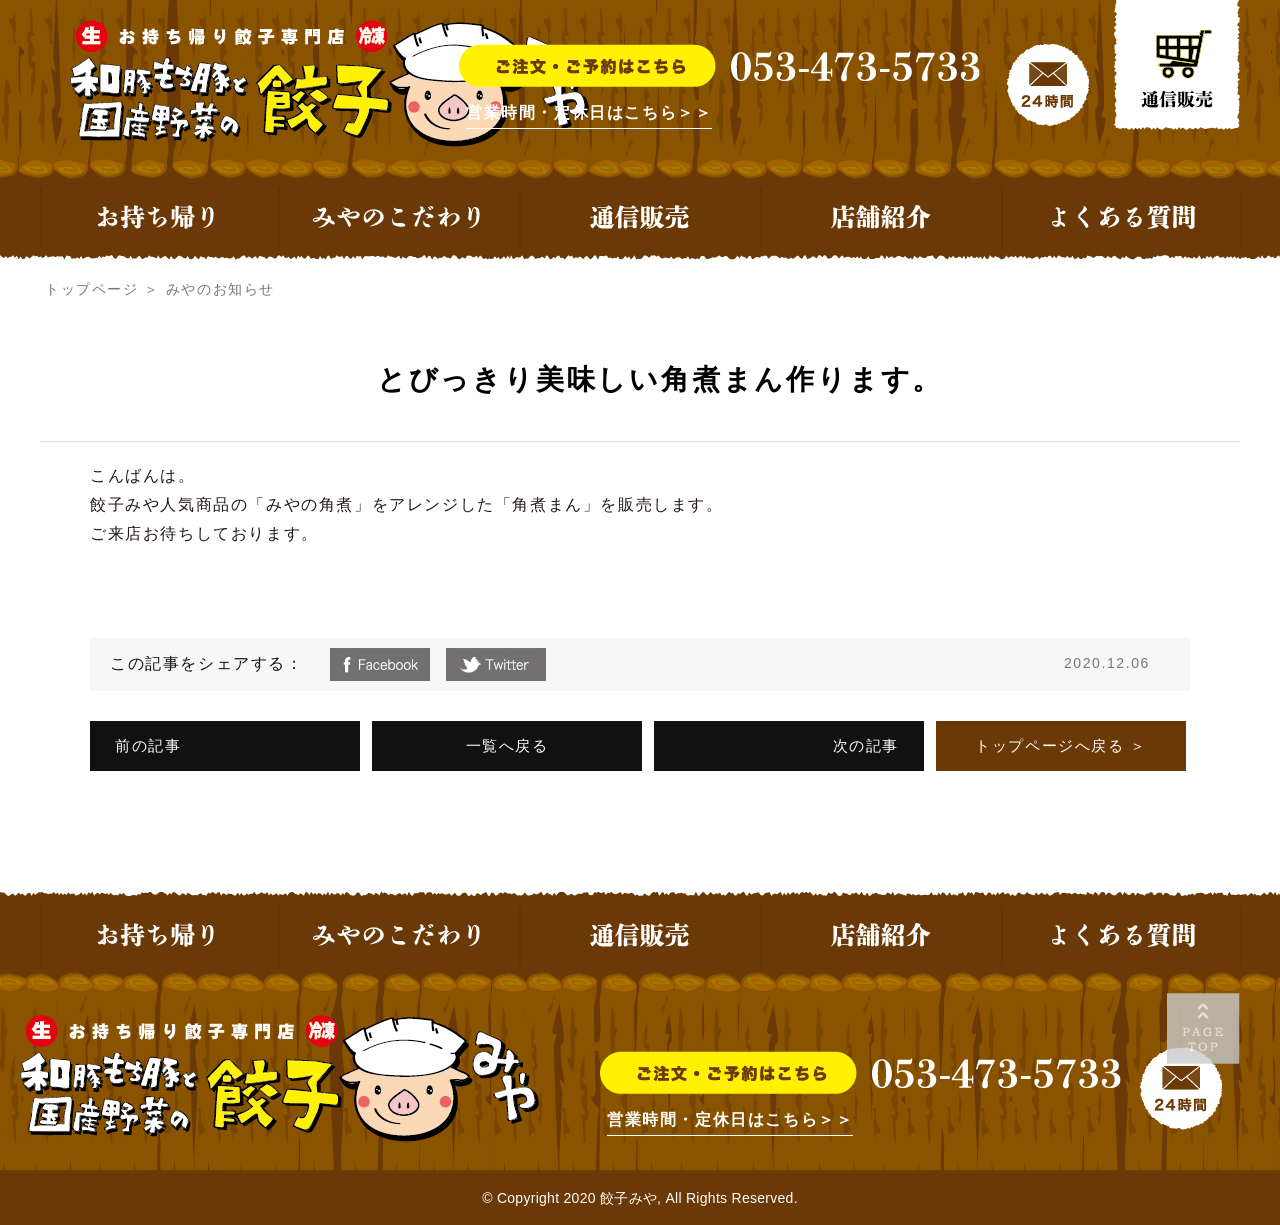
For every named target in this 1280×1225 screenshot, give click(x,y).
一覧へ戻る (507, 745)
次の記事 (866, 745)
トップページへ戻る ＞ (1061, 745)
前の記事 (148, 745)
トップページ (92, 289)
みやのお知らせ (220, 289)
